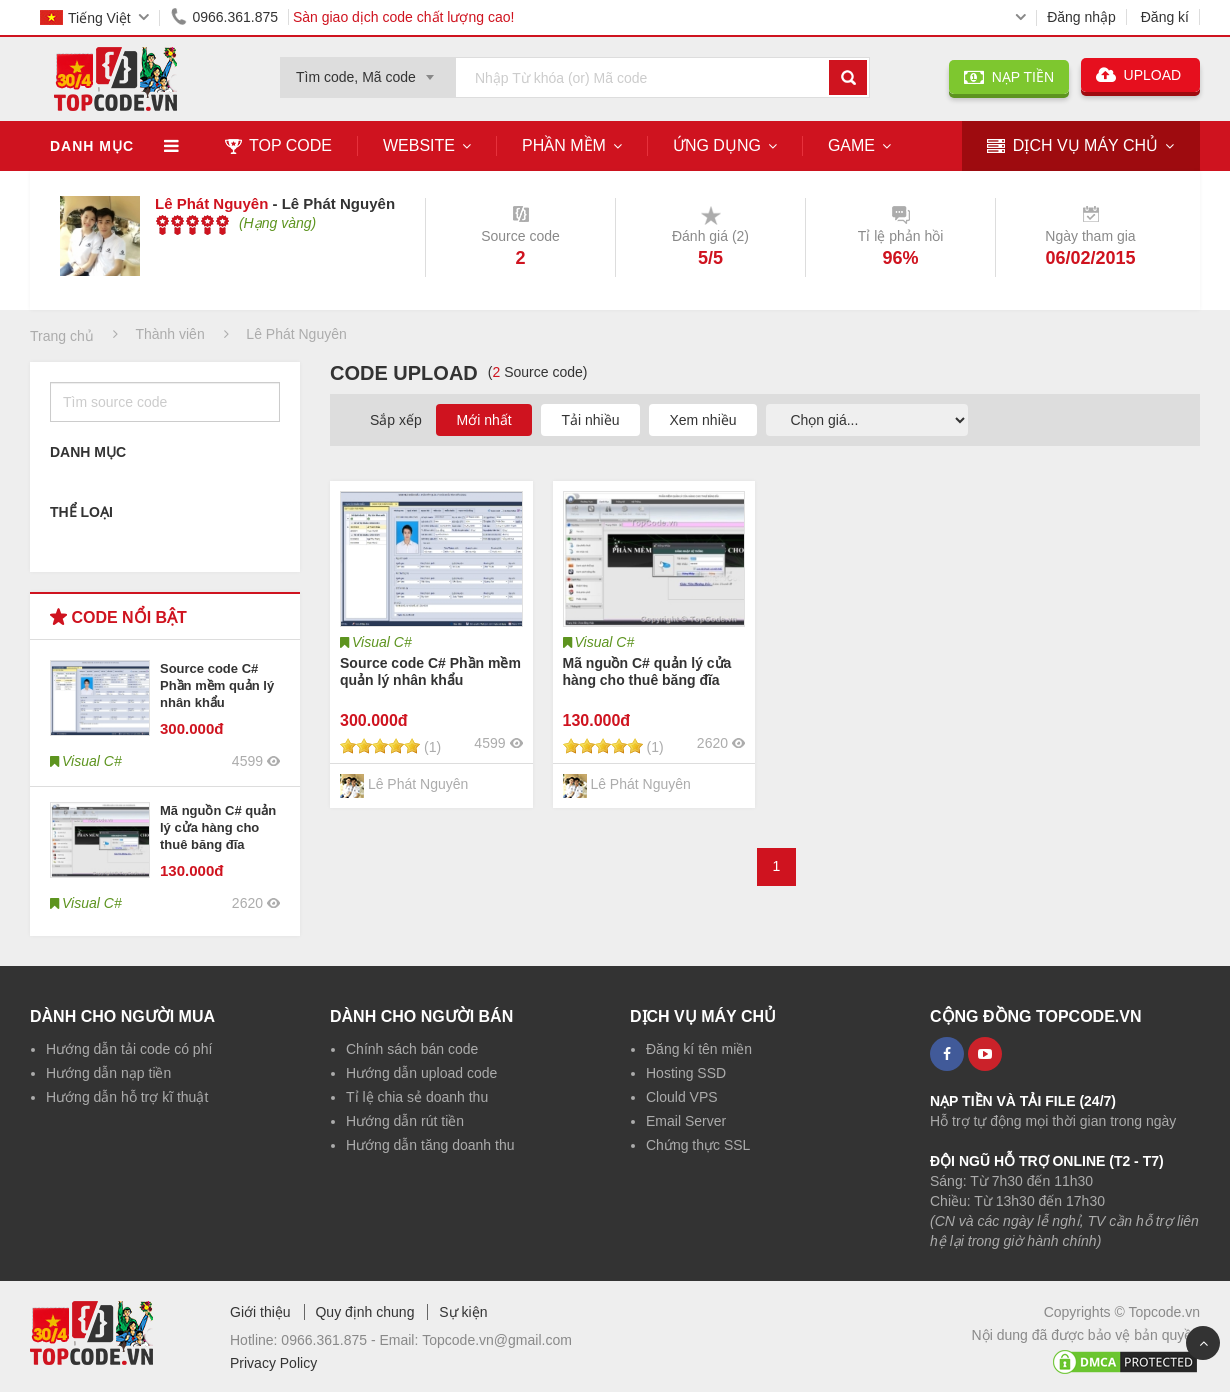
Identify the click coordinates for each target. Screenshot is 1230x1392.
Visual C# (382, 642)
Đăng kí (1165, 17)
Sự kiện (463, 1312)
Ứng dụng (717, 145)
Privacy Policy (273, 1363)
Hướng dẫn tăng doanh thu (430, 1145)
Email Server (686, 1121)
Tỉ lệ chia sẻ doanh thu (417, 1097)
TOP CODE (278, 145)
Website (419, 145)
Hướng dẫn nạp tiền (108, 1073)
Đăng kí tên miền (699, 1049)
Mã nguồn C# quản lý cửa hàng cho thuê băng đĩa (218, 827)
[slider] (192, 225)
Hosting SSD (686, 1073)
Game (851, 145)
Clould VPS (682, 1097)
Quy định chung (364, 1312)
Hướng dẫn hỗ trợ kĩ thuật (127, 1097)
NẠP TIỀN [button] (1009, 77)
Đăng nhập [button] (1081, 17)
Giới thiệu (260, 1312)
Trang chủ (62, 336)
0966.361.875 (221, 17)
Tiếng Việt (85, 18)
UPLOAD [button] (1140, 75)
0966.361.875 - (330, 1340)
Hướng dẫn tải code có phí (129, 1049)
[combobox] (368, 71)
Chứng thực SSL (698, 1145)
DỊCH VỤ (1072, 146)
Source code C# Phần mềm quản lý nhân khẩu (217, 685)
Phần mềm (564, 145)
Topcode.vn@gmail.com (497, 1340)
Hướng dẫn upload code (421, 1073)
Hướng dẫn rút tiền (405, 1121)
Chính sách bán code (412, 1049)
